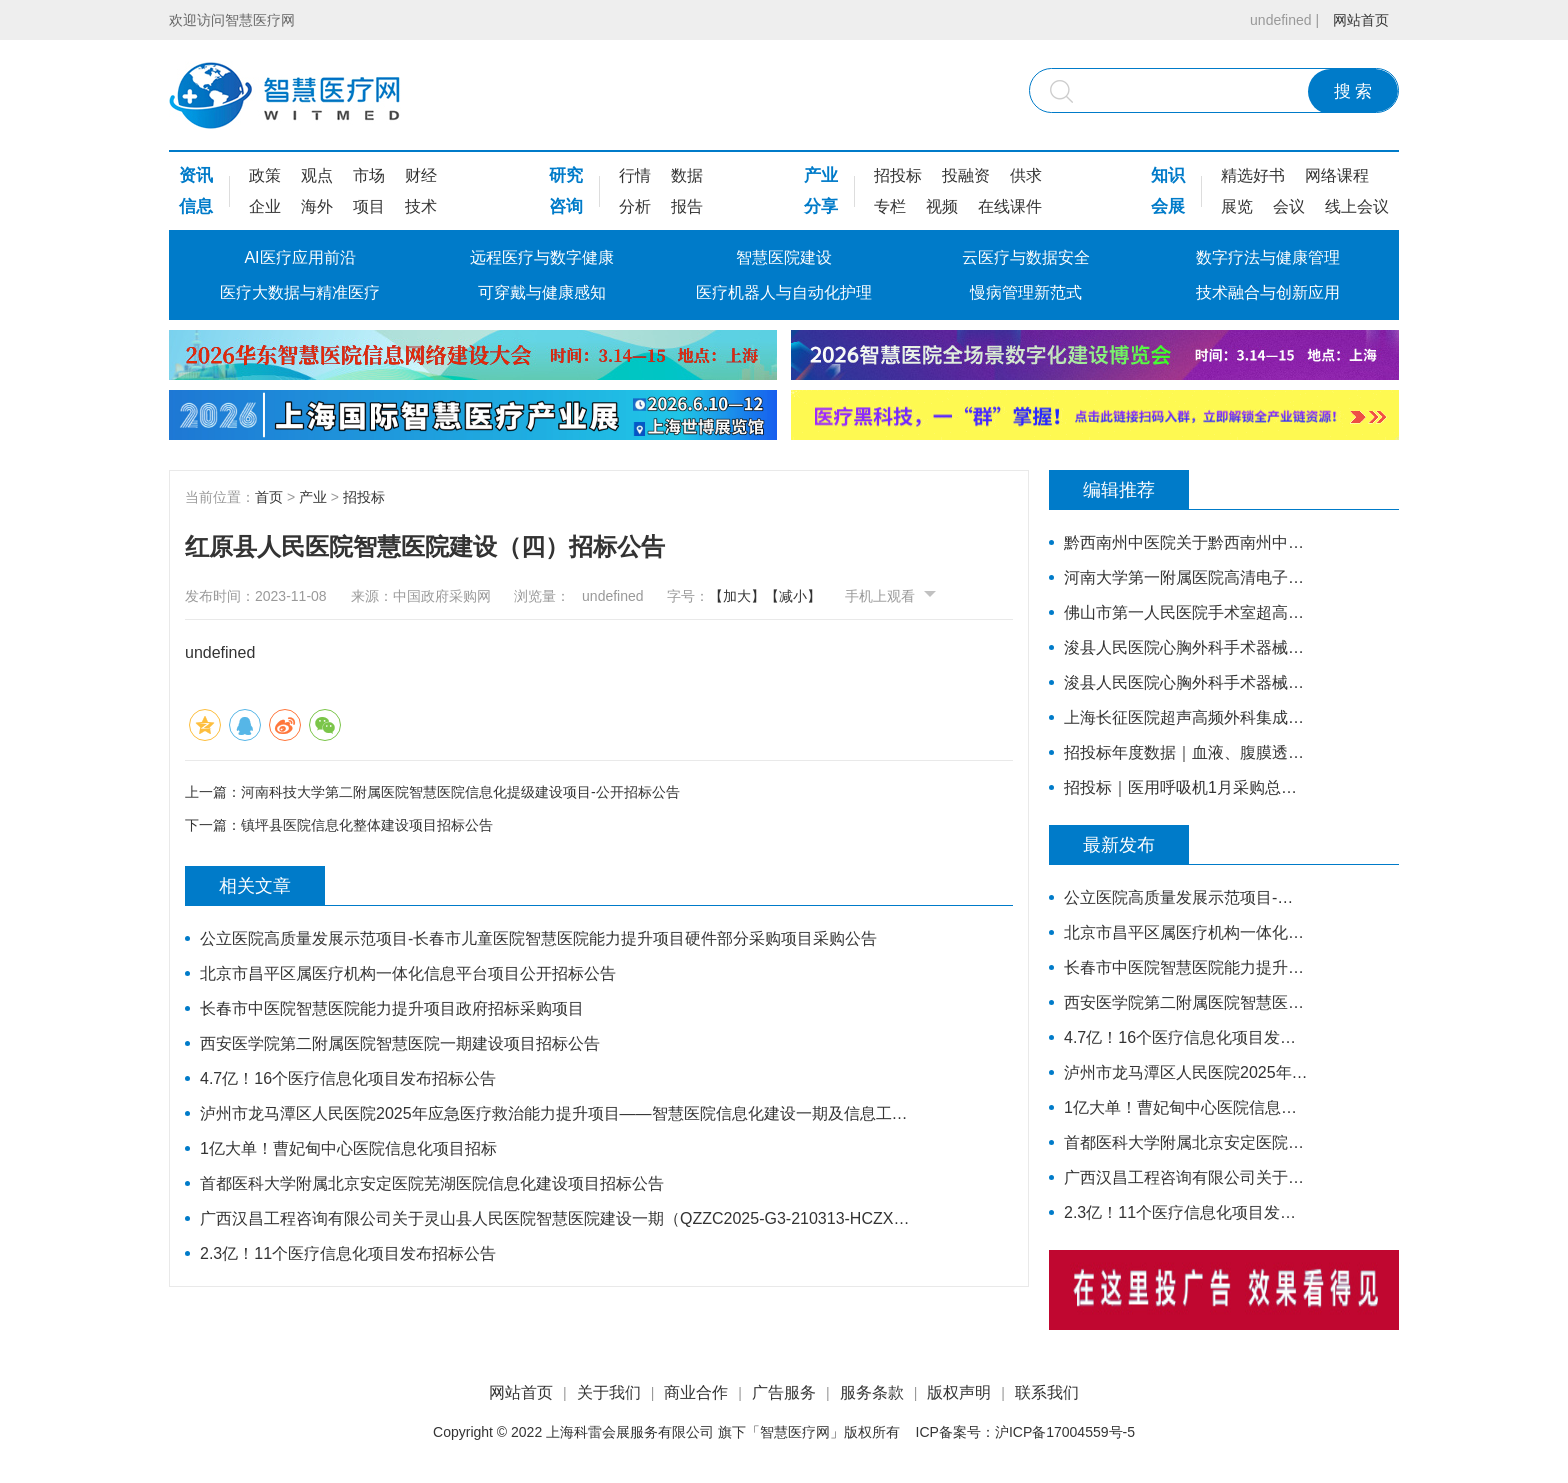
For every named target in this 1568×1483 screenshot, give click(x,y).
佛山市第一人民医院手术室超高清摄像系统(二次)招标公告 (1186, 612)
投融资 (966, 175)
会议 (1289, 206)
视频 (942, 206)
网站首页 (1361, 20)
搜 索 (1353, 91)
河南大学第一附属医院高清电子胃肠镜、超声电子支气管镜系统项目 (1186, 577)
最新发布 (1119, 845)
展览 (1237, 206)
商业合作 (696, 1392)
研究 (566, 175)
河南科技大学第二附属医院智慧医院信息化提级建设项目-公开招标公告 (460, 792)
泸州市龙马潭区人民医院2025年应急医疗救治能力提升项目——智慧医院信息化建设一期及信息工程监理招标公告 (561, 1113)
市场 (369, 175)
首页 (269, 497)
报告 (687, 206)
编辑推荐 (1119, 490)
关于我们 (609, 1392)
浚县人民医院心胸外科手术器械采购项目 (1186, 647)
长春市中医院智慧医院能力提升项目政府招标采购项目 (392, 1008)
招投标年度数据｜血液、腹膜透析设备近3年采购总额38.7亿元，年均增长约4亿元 (1186, 752)
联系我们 (1047, 1392)
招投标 (898, 175)
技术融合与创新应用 (1268, 292)
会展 (1168, 206)
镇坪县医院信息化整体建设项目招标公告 (367, 825)
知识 (1168, 175)
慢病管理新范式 (1026, 292)
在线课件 (1010, 206)
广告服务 (784, 1392)
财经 (421, 175)
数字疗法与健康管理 (1268, 257)
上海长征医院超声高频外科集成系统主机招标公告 (1186, 717)
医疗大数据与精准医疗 (300, 292)
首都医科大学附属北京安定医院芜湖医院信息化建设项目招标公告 (432, 1183)
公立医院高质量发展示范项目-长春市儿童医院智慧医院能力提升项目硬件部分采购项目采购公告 (538, 938)
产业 (821, 175)
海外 (317, 206)
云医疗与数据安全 (1026, 257)
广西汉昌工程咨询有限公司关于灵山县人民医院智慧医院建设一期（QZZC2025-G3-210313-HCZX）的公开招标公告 (561, 1218)
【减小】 (793, 596)
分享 (821, 206)
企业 (265, 206)
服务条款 (872, 1392)
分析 (635, 206)
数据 (687, 175)
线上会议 (1357, 206)
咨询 (566, 206)
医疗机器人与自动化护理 (784, 292)
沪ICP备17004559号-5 (1065, 1432)
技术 (421, 206)
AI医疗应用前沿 (299, 257)
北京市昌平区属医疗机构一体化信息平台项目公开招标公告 (408, 973)
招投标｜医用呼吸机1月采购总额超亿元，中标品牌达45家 (1186, 787)
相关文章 (255, 886)
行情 (635, 175)
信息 (196, 206)
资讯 (196, 175)
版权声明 (959, 1392)
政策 (265, 175)
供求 (1026, 175)
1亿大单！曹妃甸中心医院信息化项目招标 (348, 1148)
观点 (317, 175)
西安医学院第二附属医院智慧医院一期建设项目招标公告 (400, 1043)
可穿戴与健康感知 (542, 292)
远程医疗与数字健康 (542, 257)
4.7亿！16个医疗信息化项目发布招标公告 (348, 1078)
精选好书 (1253, 175)
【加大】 (737, 596)
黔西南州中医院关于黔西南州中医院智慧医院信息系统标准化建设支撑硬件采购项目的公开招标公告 (1186, 542)
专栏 (890, 206)
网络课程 (1337, 175)
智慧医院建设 (784, 257)
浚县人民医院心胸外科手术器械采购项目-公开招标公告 (1186, 682)
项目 (369, 206)
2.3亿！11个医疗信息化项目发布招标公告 (348, 1253)
